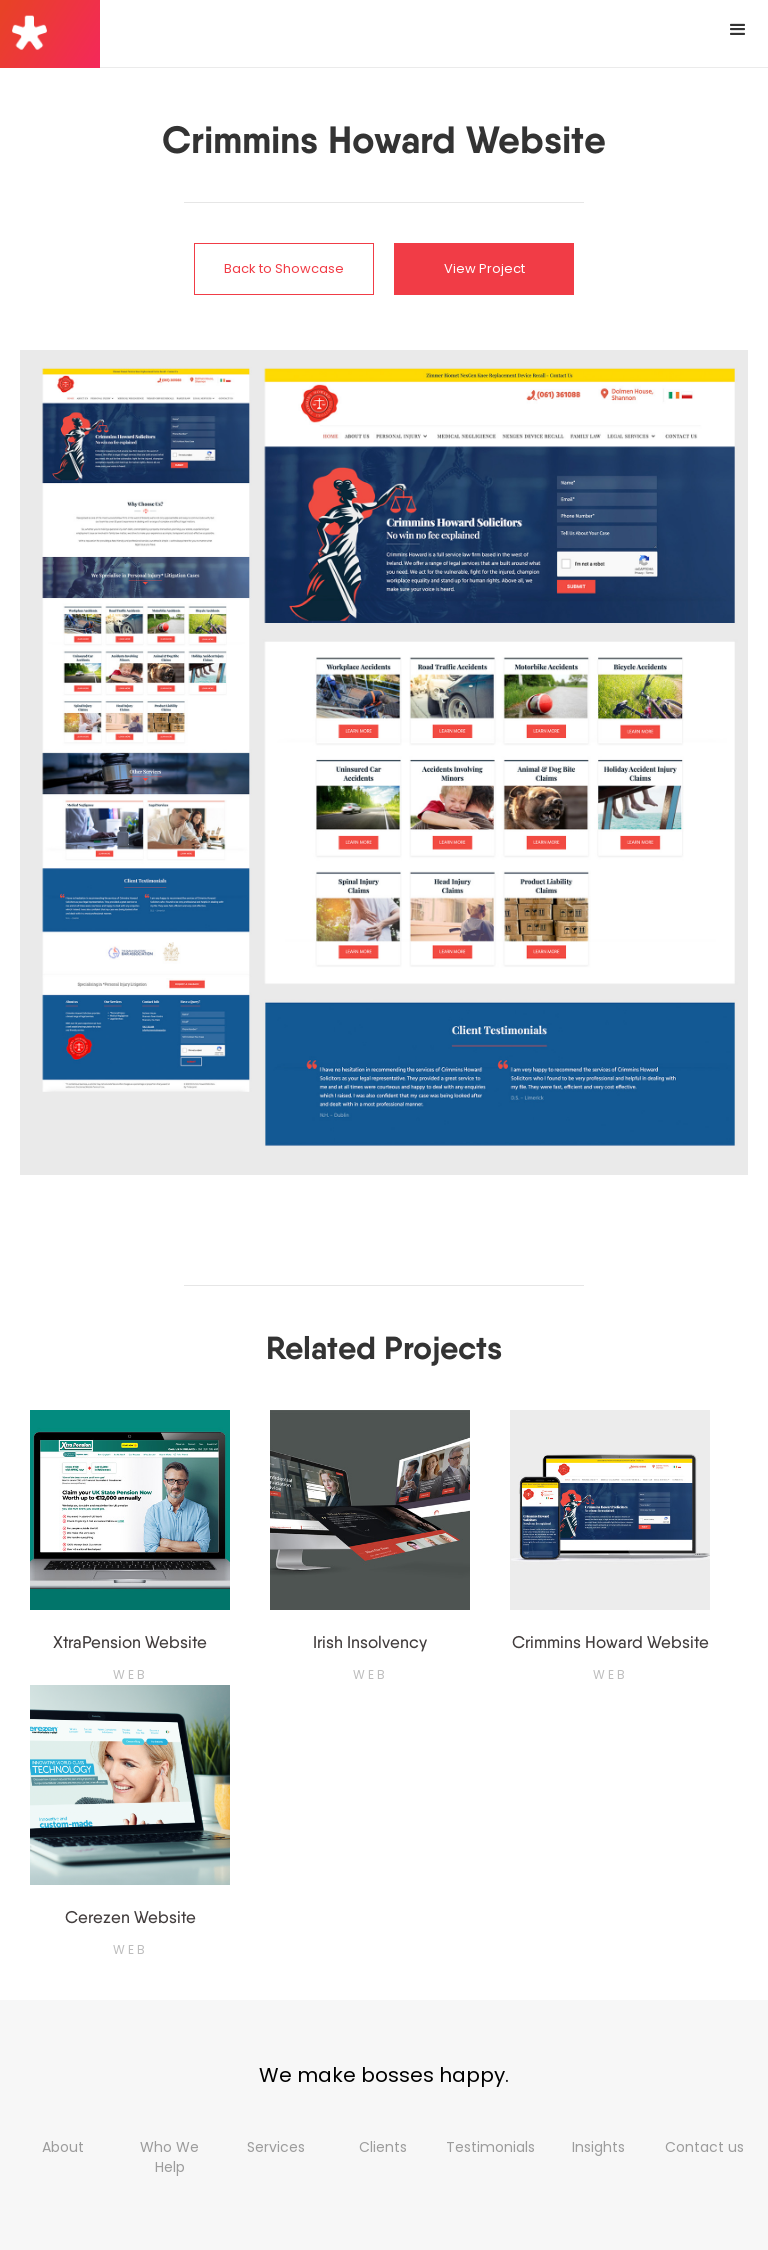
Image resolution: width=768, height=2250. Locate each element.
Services (276, 2147)
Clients (383, 2147)
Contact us (704, 2147)
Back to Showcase (284, 268)
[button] (738, 30)
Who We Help (169, 2157)
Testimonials (490, 2147)
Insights (598, 2147)
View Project (484, 268)
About (63, 2147)
